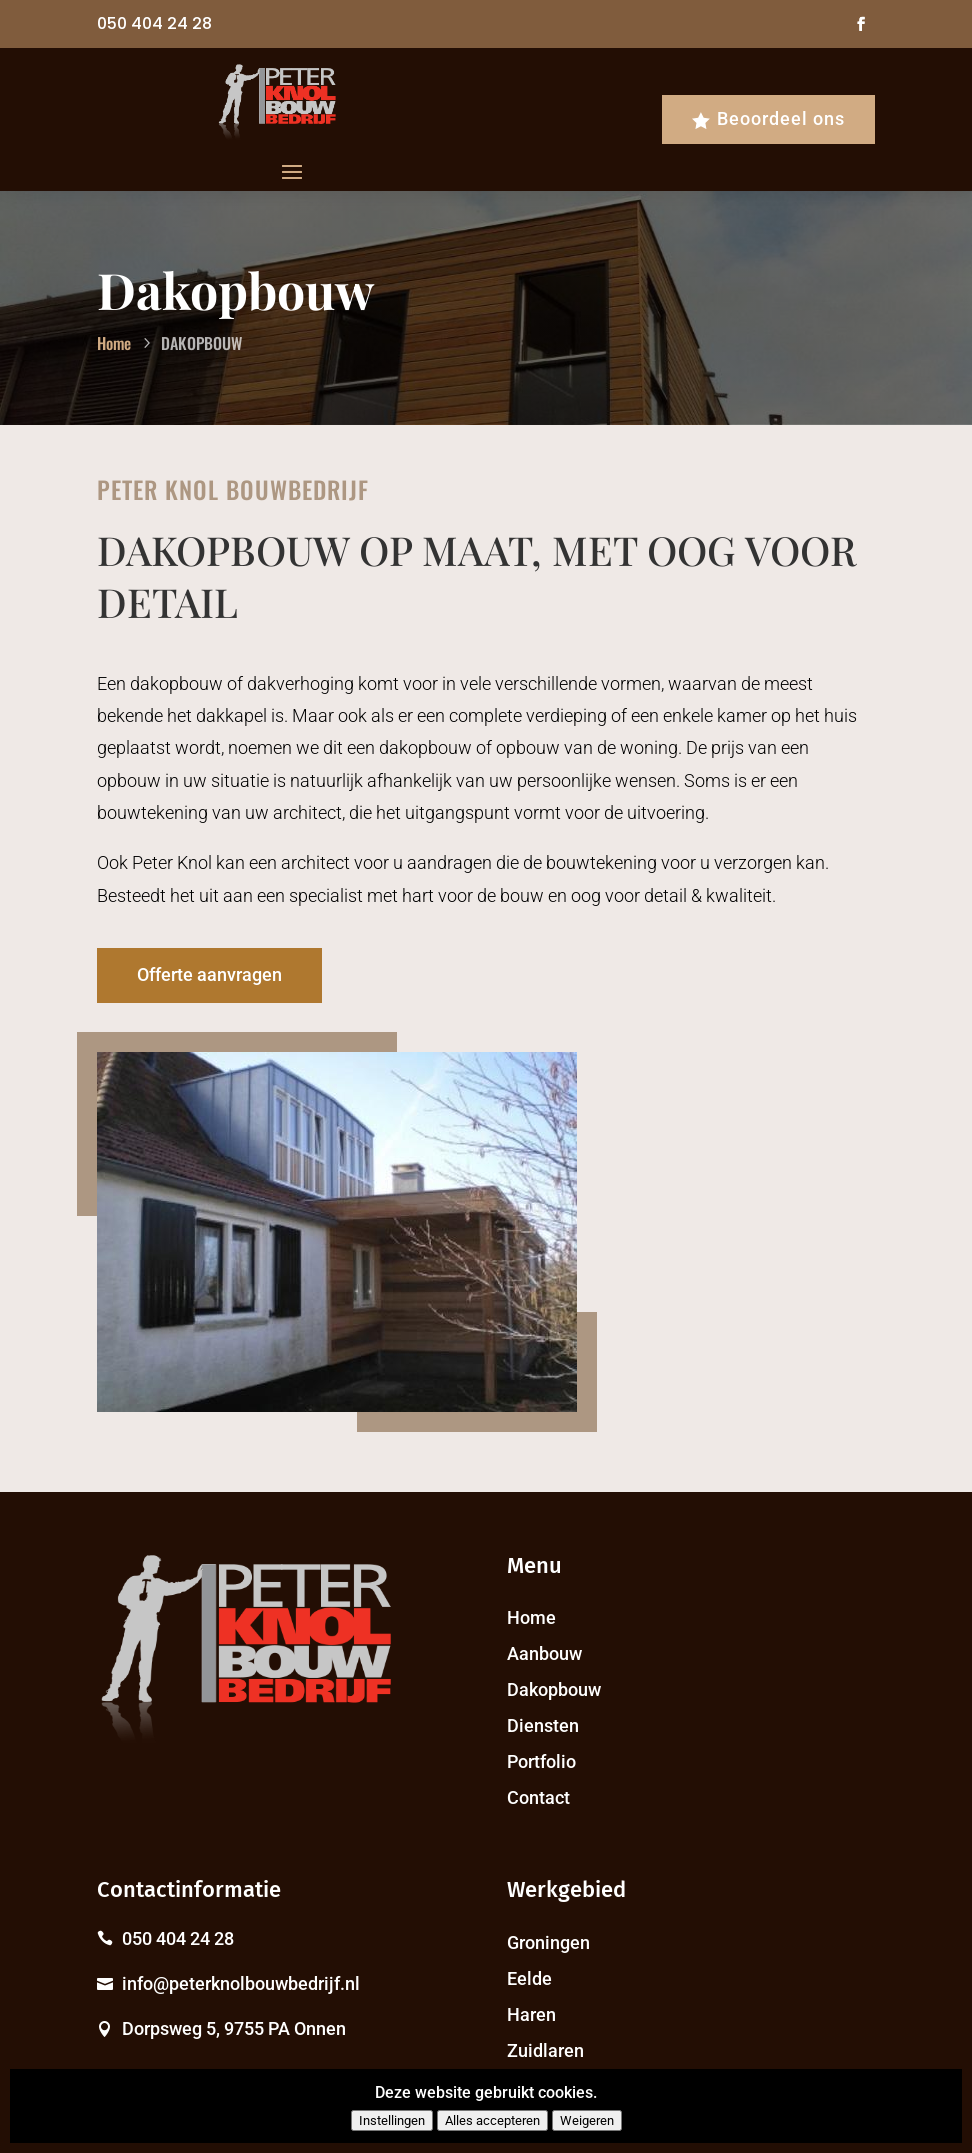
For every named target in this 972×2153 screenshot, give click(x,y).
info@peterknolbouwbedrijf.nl (241, 1983)
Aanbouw (544, 1653)
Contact (538, 1797)
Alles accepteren (492, 2120)
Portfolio (541, 1761)
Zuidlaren (545, 2050)
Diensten (543, 1725)
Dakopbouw (554, 1689)
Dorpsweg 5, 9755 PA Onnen (234, 2028)
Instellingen (392, 2120)
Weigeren (587, 2120)
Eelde (529, 1978)
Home (531, 1617)
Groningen (548, 1942)
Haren (531, 2014)
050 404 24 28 (154, 23)
